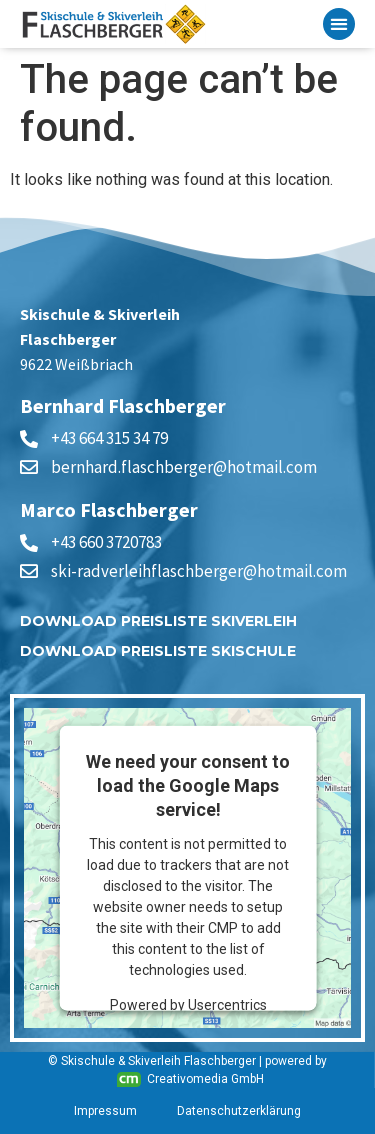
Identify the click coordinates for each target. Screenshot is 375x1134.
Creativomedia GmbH (190, 1079)
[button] (339, 24)
